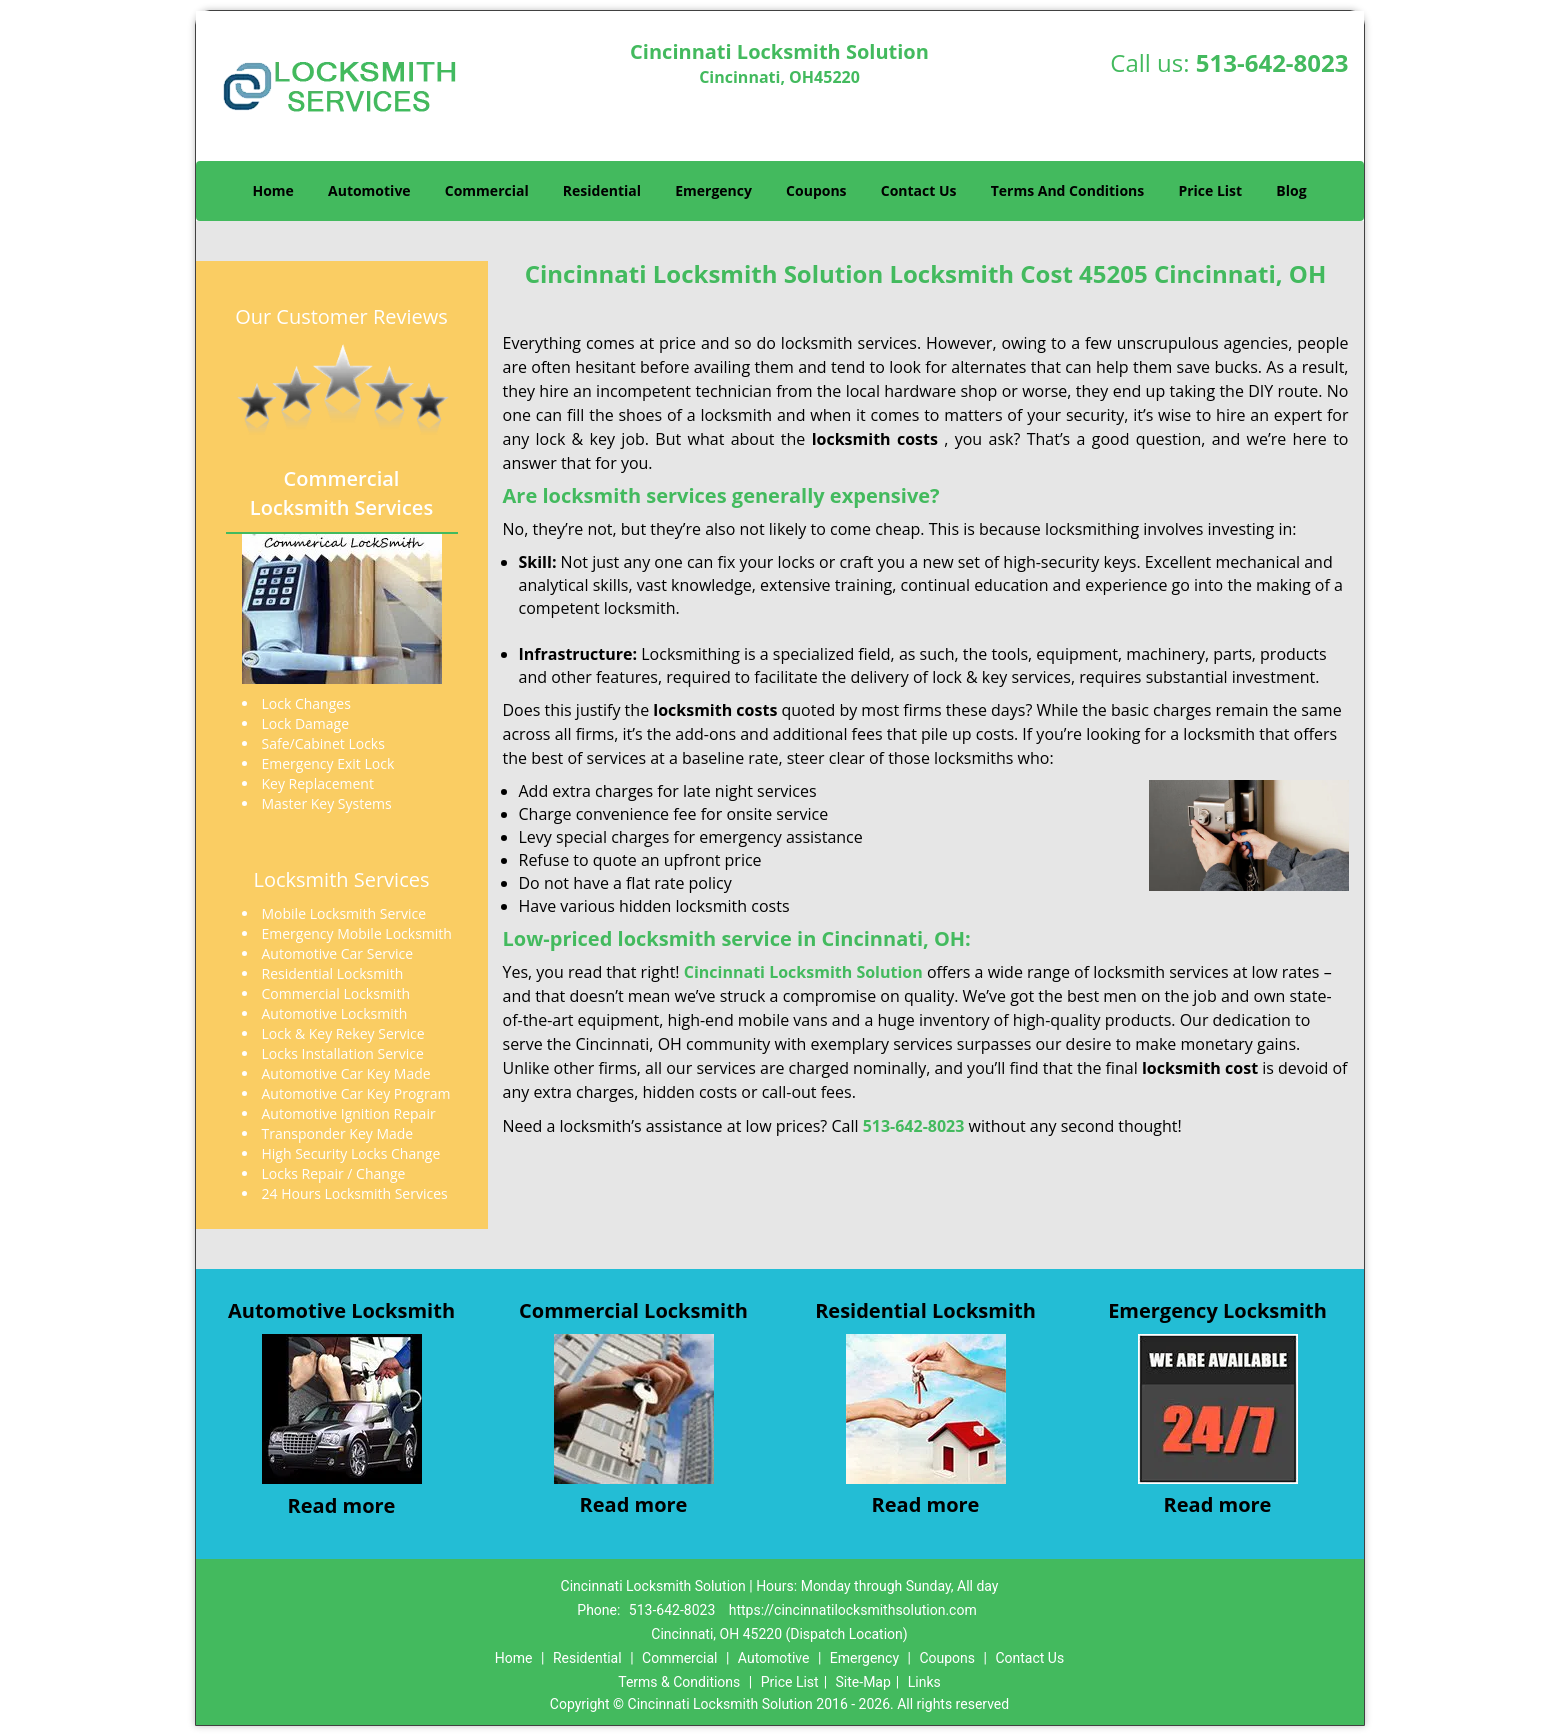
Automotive (369, 190)
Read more (342, 1505)
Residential (602, 190)
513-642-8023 (1272, 62)
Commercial (487, 190)
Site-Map (863, 1682)
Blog (1291, 190)
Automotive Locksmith (341, 1310)
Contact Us (919, 190)
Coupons (816, 190)
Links (924, 1682)
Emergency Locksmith (1217, 1310)
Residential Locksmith (925, 1310)
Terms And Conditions (1068, 190)
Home (272, 190)
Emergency (713, 190)
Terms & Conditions (679, 1682)
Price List (1210, 190)
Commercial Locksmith (633, 1310)
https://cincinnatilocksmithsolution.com (853, 1610)
